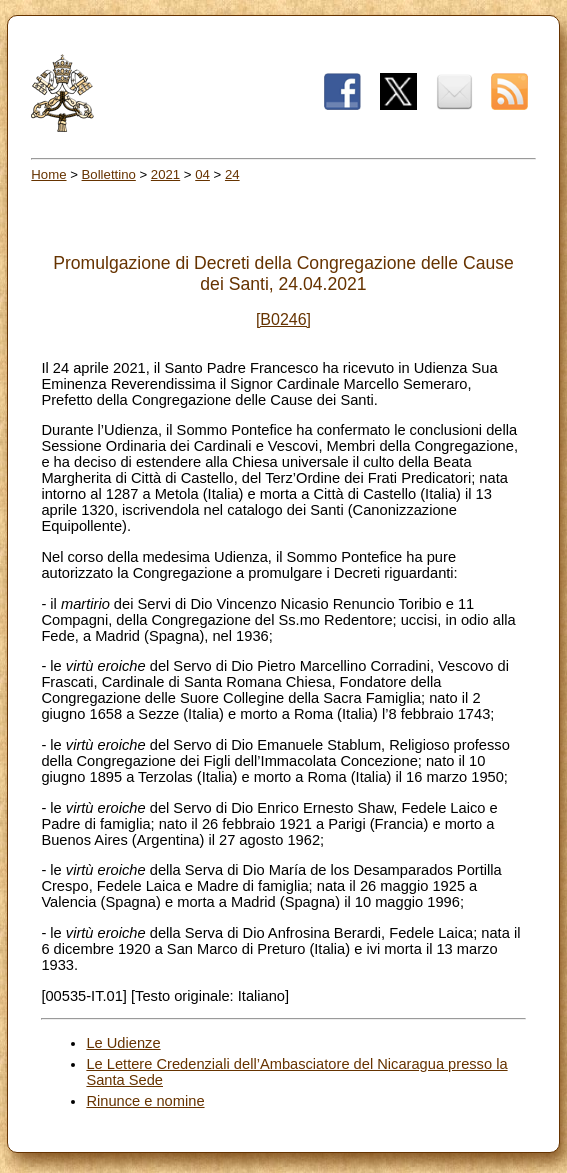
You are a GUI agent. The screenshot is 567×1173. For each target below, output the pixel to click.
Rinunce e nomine (145, 1101)
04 (202, 174)
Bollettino (109, 174)
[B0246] (283, 319)
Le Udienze (123, 1043)
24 (232, 174)
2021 (165, 174)
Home (48, 174)
